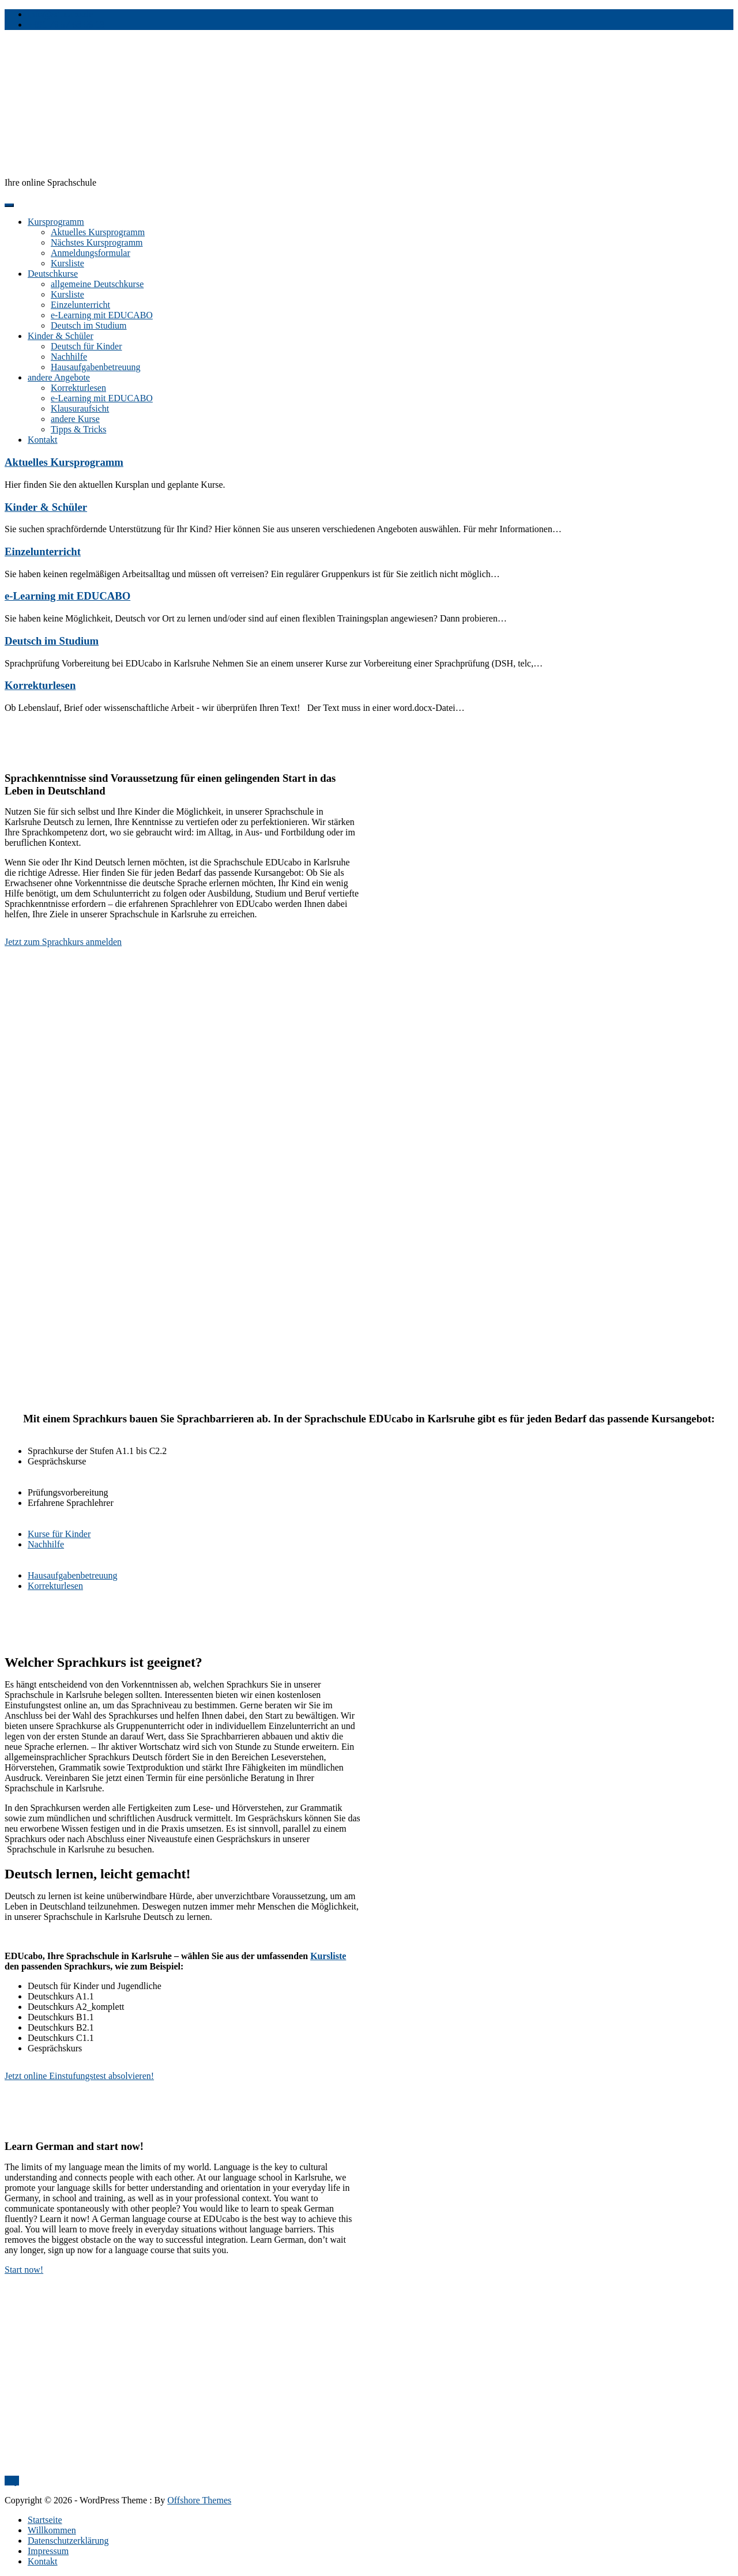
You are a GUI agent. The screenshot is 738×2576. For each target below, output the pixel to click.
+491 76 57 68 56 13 (66, 24)
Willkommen (52, 2530)
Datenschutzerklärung (68, 2540)
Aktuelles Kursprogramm (98, 232)
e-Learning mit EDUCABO (102, 315)
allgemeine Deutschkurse (97, 284)
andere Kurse (75, 419)
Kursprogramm (56, 222)
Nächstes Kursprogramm (97, 242)
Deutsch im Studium (89, 325)
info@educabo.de (60, 14)
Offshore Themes (199, 2500)
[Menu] (9, 205)
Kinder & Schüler (60, 336)
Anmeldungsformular (90, 253)
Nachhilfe (69, 356)
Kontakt (43, 440)
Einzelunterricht (80, 305)
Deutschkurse (53, 273)
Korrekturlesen (78, 388)
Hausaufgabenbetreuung (96, 367)
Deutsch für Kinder (86, 346)
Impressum (48, 2551)
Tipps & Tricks (78, 429)
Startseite (45, 2520)
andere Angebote (59, 377)
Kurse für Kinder (59, 1534)
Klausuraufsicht (80, 408)
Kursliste (67, 263)
